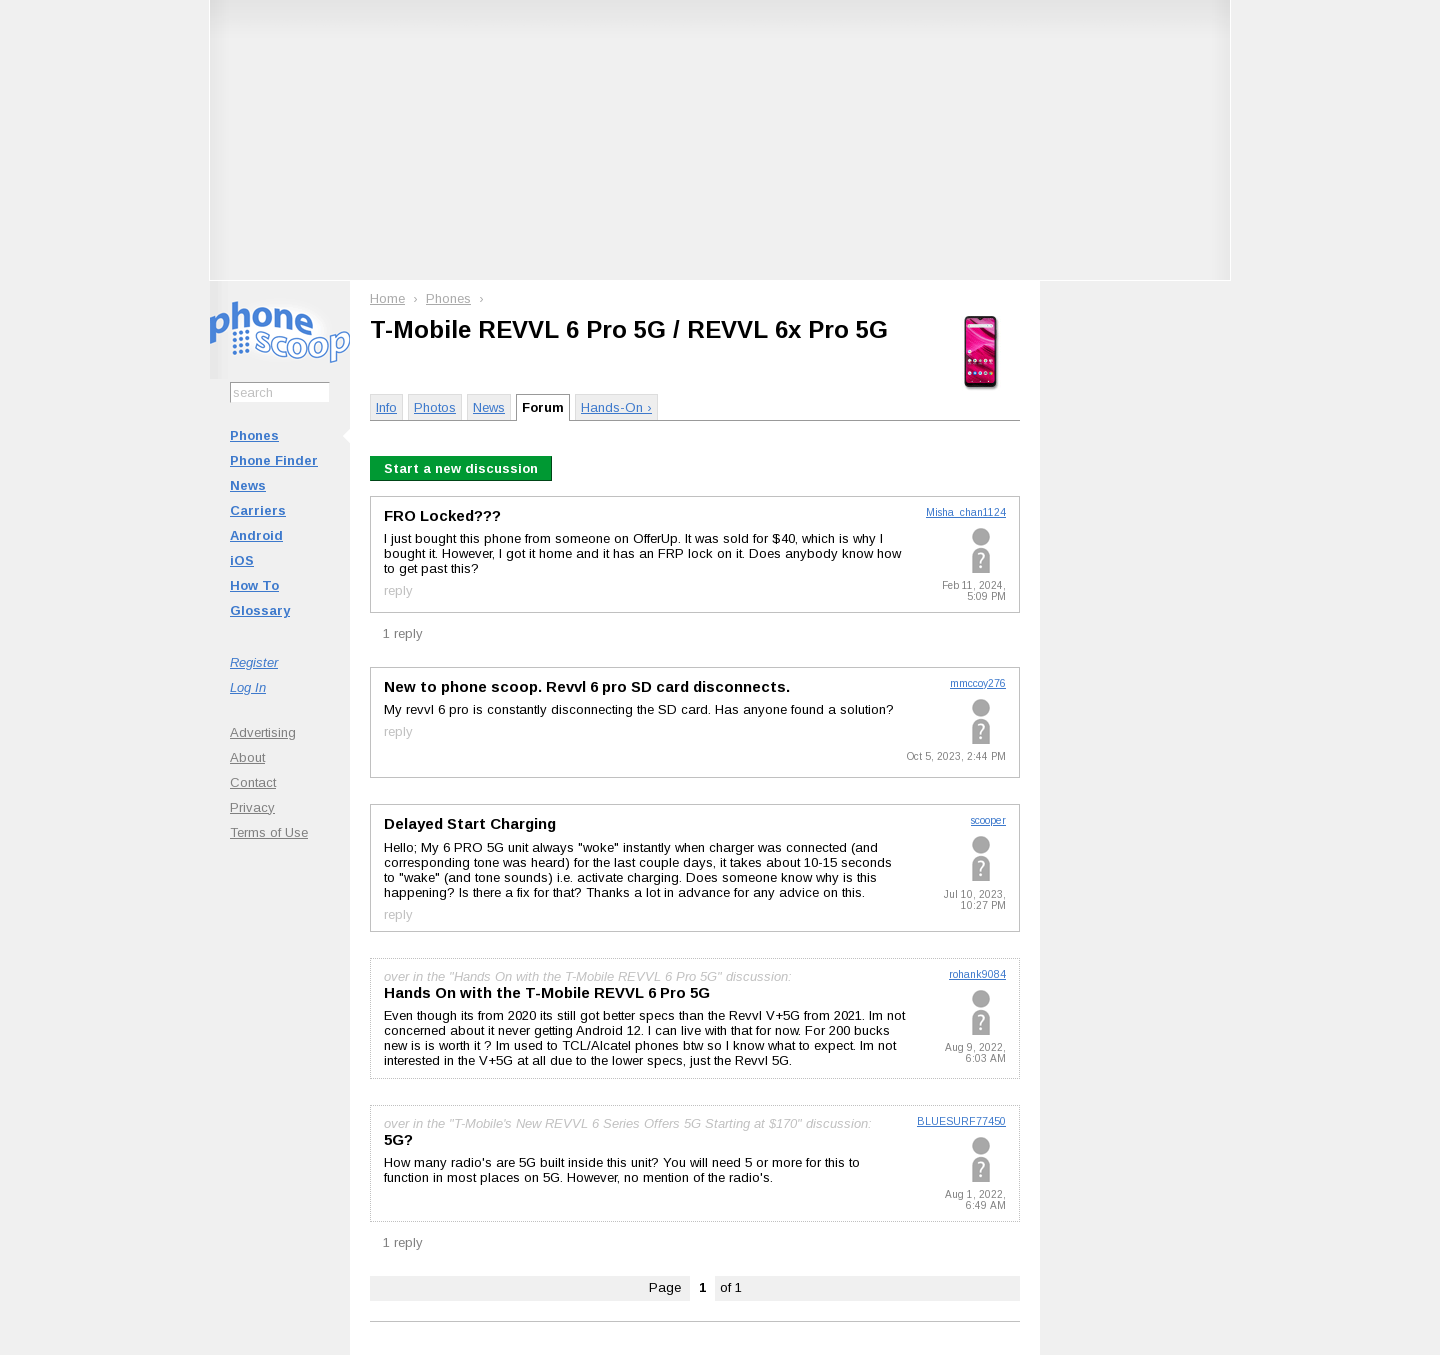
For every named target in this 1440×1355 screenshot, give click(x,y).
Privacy (252, 807)
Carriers (258, 510)
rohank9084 (977, 974)
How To (254, 585)
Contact (253, 782)
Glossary (260, 610)
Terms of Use (269, 832)
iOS (242, 560)
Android (256, 535)
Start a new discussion (461, 468)
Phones (254, 435)
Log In (248, 687)
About (247, 757)
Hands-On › (616, 407)
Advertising (263, 732)
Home (387, 298)
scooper (988, 820)
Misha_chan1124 (966, 512)
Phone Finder (274, 460)
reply (398, 590)
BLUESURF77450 (961, 1121)
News (248, 485)
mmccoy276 (978, 683)
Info (386, 407)
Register (254, 662)
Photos (435, 407)
